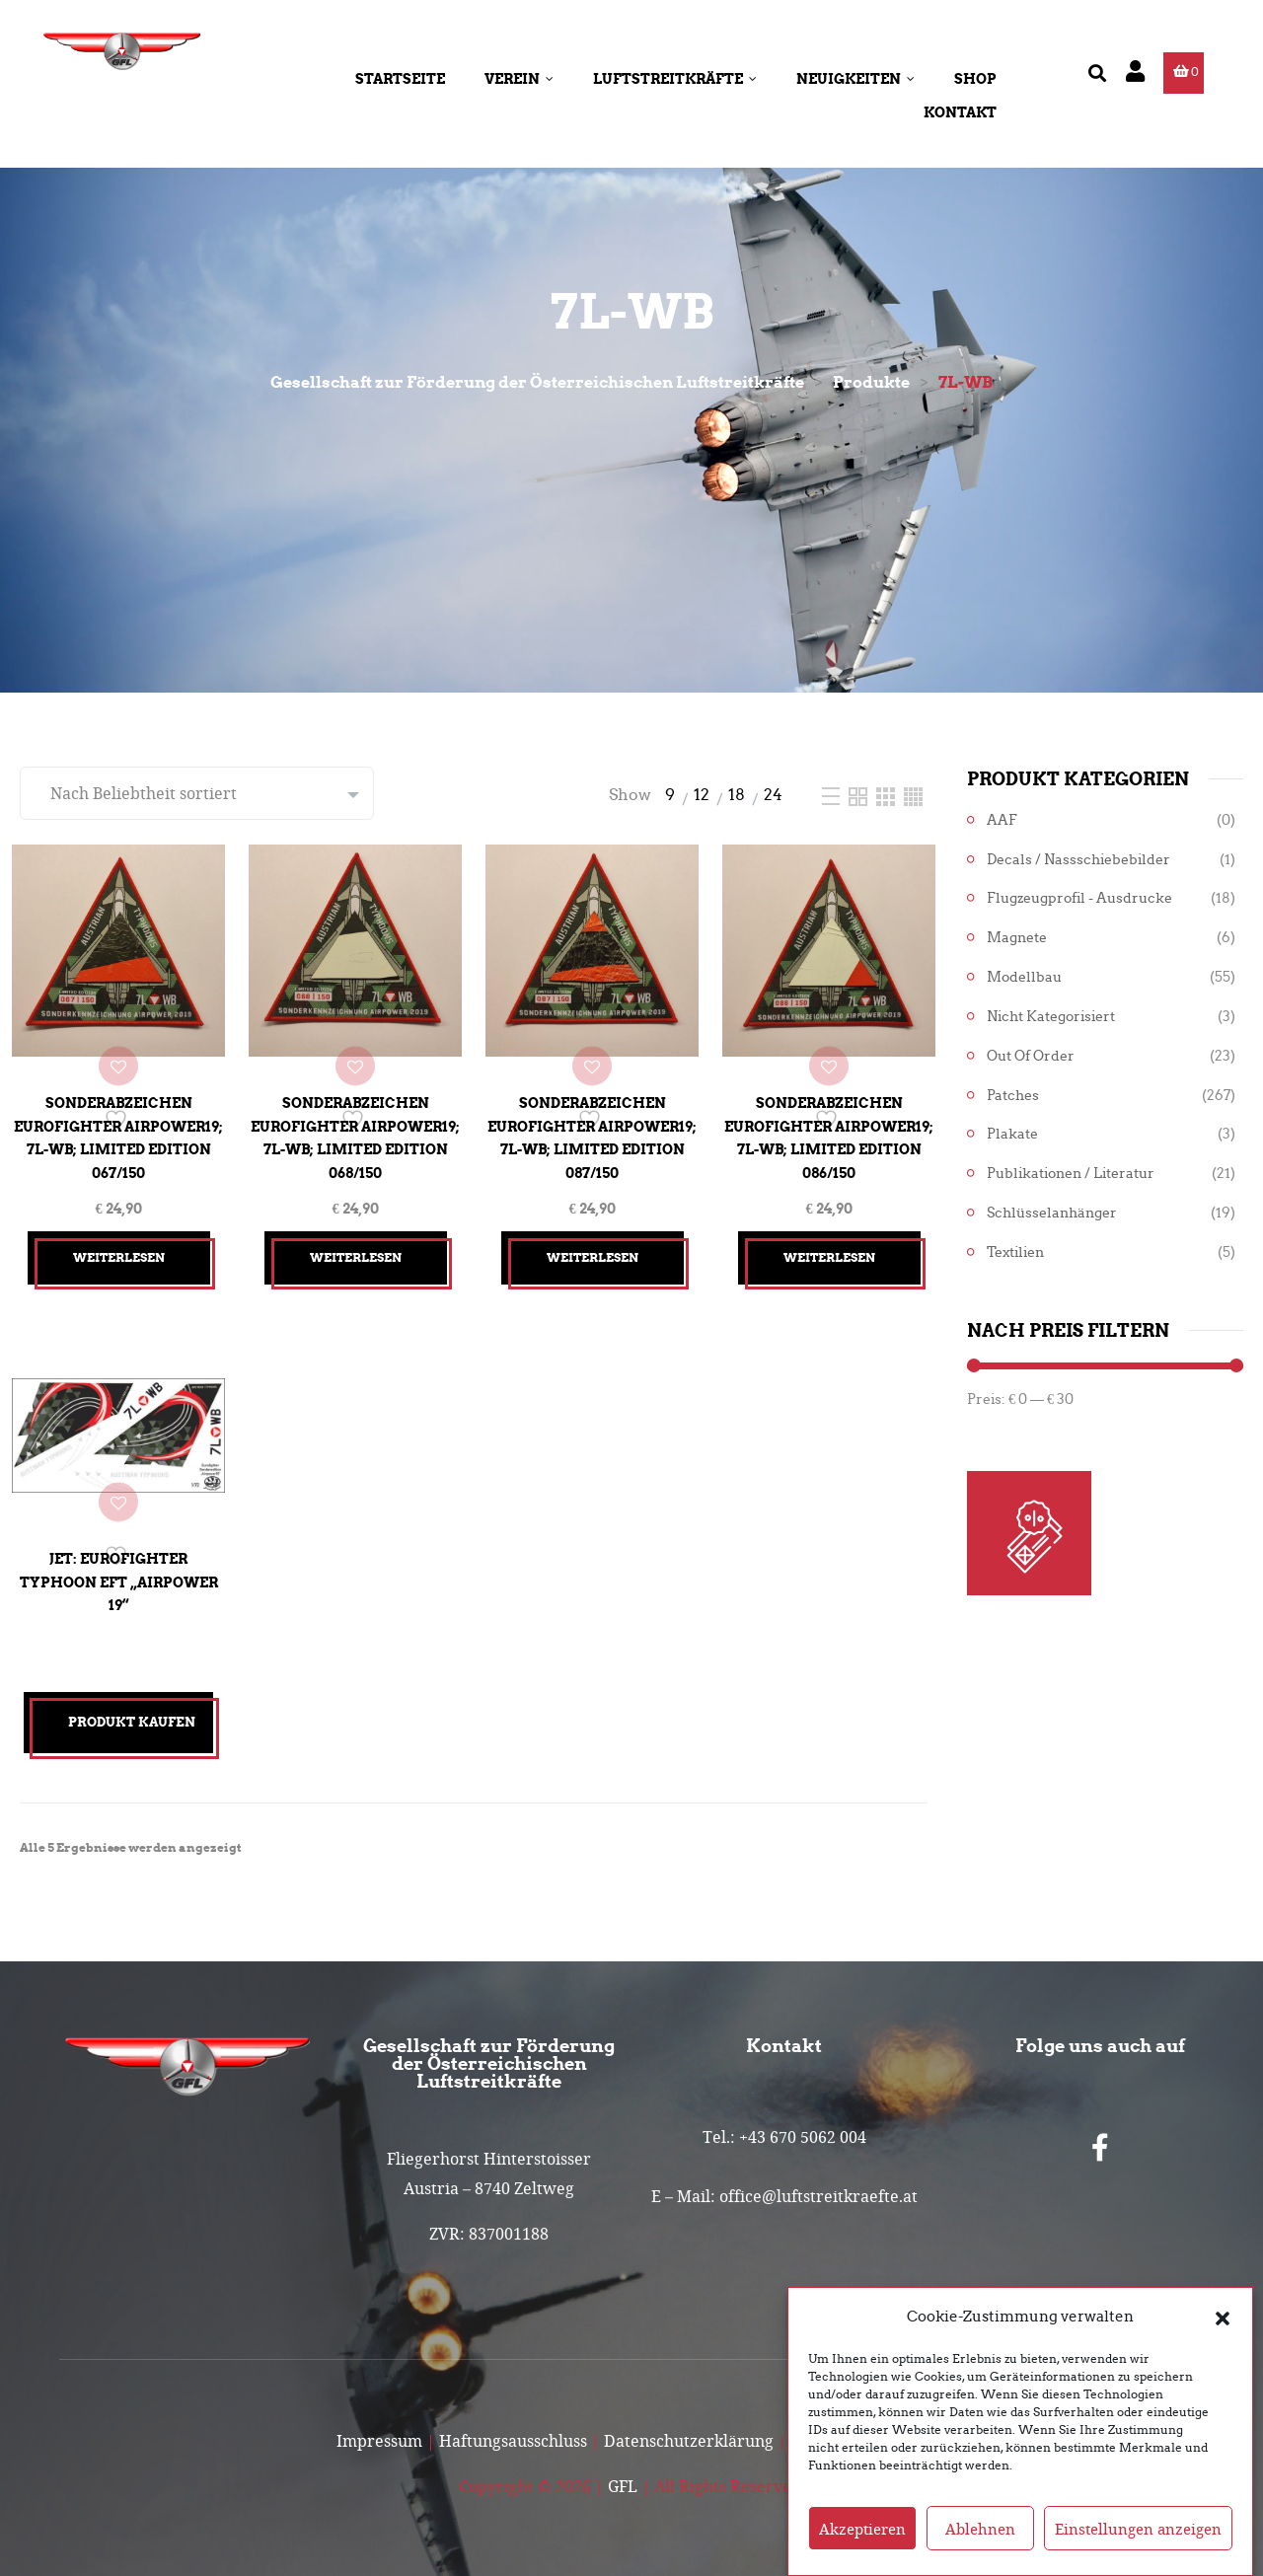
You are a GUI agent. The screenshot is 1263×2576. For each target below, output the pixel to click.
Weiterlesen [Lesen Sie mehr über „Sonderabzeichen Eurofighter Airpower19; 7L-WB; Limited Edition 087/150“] (592, 1242)
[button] (1222, 2329)
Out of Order (1031, 1056)
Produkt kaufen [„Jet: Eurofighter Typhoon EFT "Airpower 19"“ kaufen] (131, 1707)
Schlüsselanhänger (1052, 1213)
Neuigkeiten (855, 79)
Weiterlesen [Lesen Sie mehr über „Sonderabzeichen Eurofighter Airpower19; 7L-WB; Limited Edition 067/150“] (119, 1242)
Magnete (1017, 937)
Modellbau (1024, 977)
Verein (519, 79)
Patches (1013, 1095)
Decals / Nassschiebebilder (1078, 859)
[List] (833, 794)
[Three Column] (887, 794)
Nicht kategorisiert (1051, 1016)
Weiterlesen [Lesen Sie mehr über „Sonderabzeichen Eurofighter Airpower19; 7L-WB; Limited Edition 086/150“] (829, 1242)
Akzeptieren (862, 2541)
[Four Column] (913, 794)
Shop (975, 79)
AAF (1002, 820)
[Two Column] (860, 794)
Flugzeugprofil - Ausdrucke (1079, 898)
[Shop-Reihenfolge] (197, 793)
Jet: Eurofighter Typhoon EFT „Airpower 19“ (118, 1559)
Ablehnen (980, 2541)
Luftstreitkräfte (675, 79)
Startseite (400, 79)
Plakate (1012, 1134)
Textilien (1015, 1252)
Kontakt (960, 112)
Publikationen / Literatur (1070, 1173)
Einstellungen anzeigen (1138, 2541)
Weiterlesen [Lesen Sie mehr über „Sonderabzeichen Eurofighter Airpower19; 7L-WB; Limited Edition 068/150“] (356, 1242)
